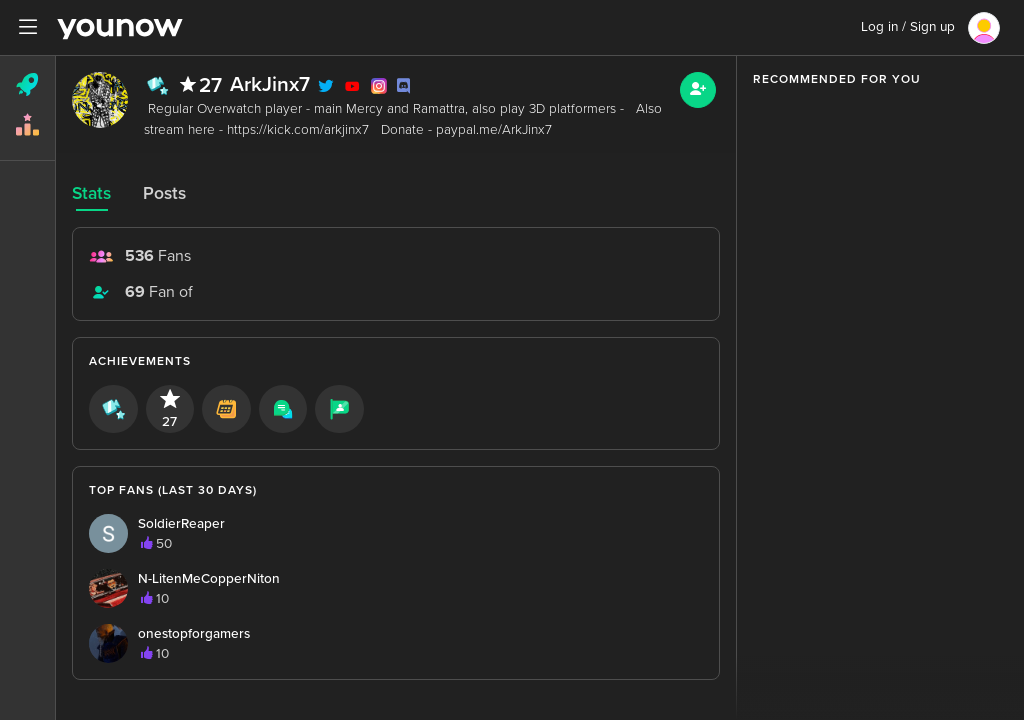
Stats (91, 193)
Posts (164, 193)
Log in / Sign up (908, 27)
